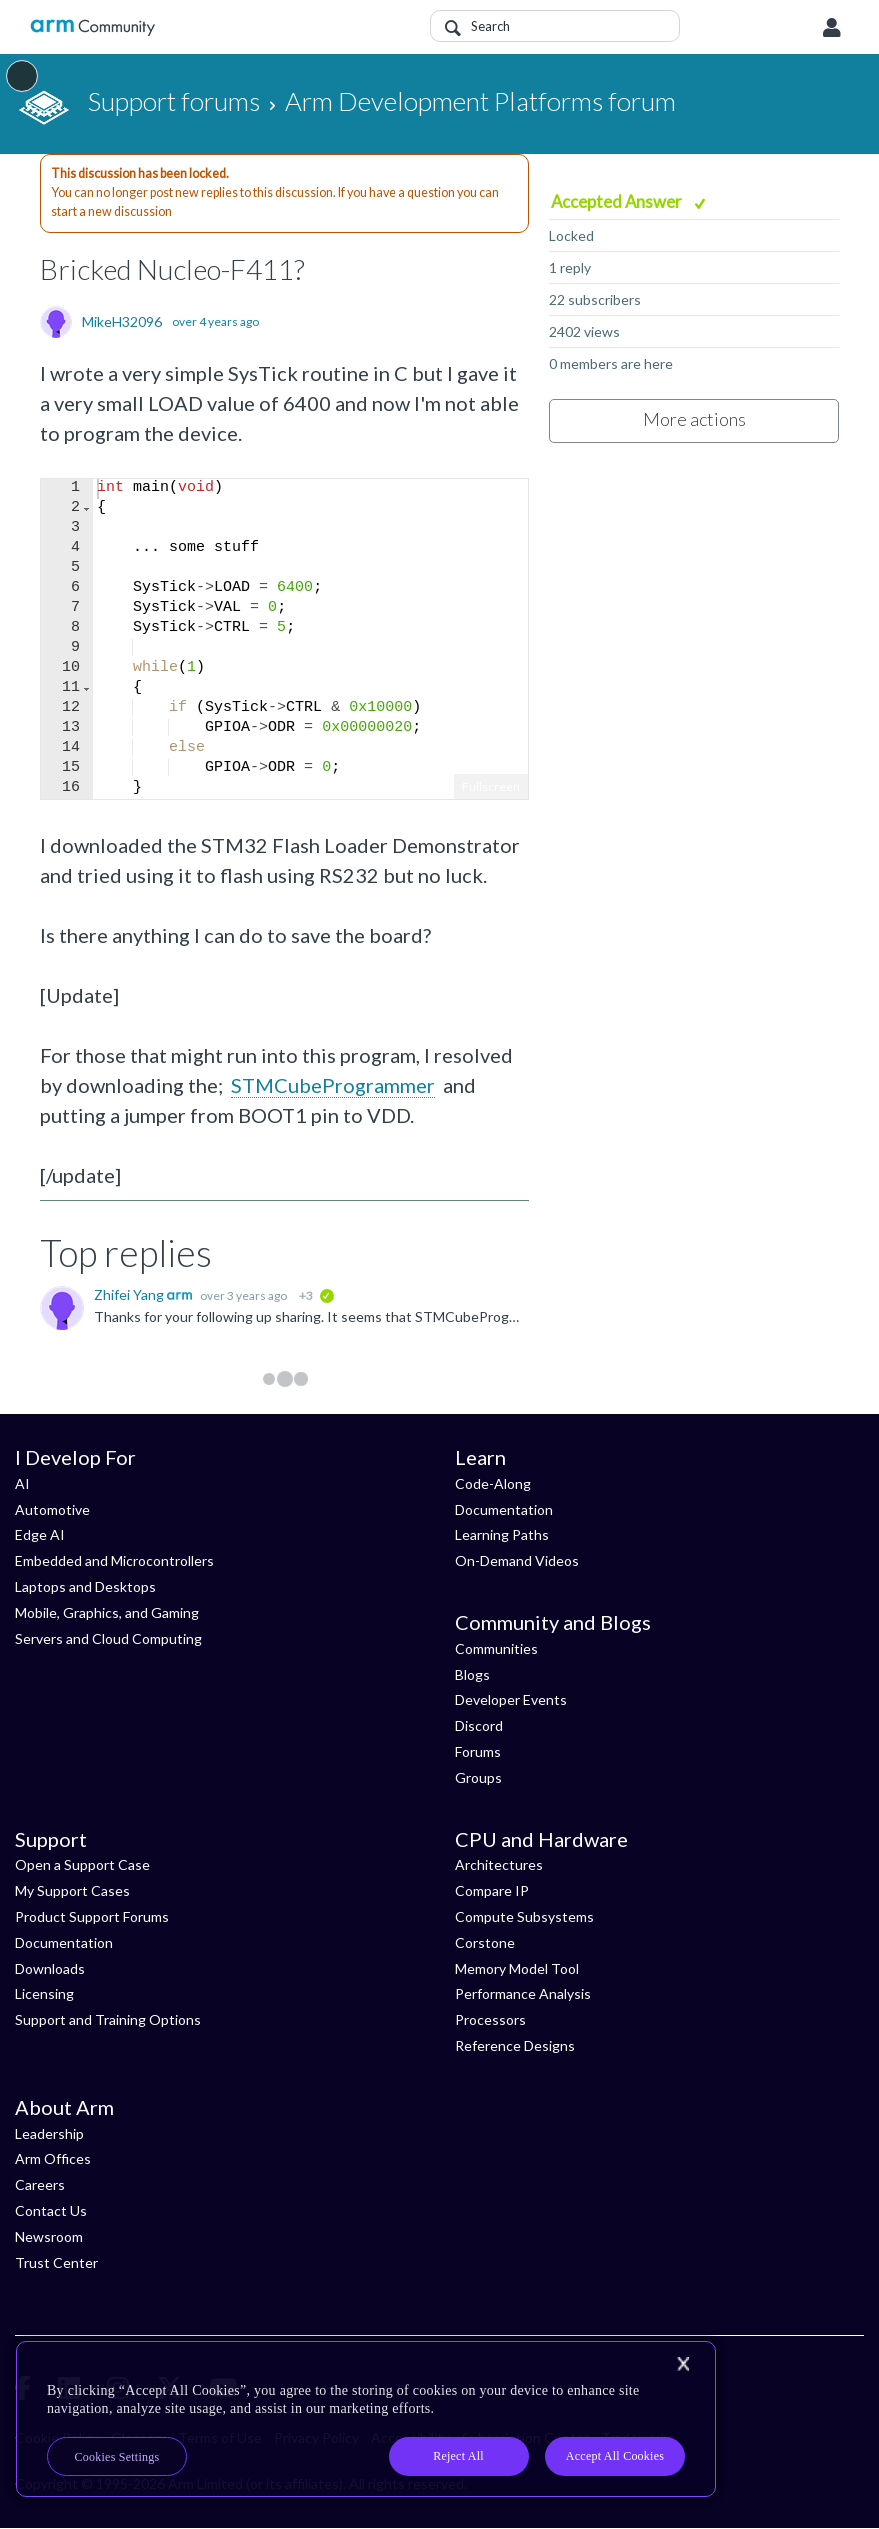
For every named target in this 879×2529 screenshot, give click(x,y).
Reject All (458, 2456)
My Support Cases (72, 1890)
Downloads (50, 1968)
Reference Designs (515, 2045)
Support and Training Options (108, 2019)
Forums (478, 1751)
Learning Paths (502, 1534)
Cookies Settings (117, 2457)
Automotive (52, 1509)
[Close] (683, 2364)
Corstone (485, 1942)
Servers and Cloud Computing (108, 1638)
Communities (496, 1648)
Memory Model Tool (517, 1968)
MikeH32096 (122, 322)
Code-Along (493, 1483)
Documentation (504, 1509)
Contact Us (51, 2210)
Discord (479, 1725)
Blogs (472, 1674)
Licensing (44, 1993)
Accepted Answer (618, 201)
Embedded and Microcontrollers (114, 1560)
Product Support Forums (92, 1916)
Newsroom (49, 2236)
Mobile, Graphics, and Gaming (107, 1612)
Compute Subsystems (524, 1916)
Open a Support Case (82, 1864)
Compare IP (492, 1890)
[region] (366, 2419)
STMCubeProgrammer (333, 1085)
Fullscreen (491, 786)
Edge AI (40, 1534)
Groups (478, 1777)
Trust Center (56, 2262)
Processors (490, 2019)
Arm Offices (53, 2158)
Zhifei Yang (130, 1294)
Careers (40, 2184)
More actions (694, 419)
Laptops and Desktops (85, 1586)
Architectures (499, 1864)
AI (22, 1483)
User (832, 28)
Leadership (49, 2133)
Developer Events (511, 1699)
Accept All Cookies (615, 2456)
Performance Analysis (523, 1993)
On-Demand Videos (517, 1560)
